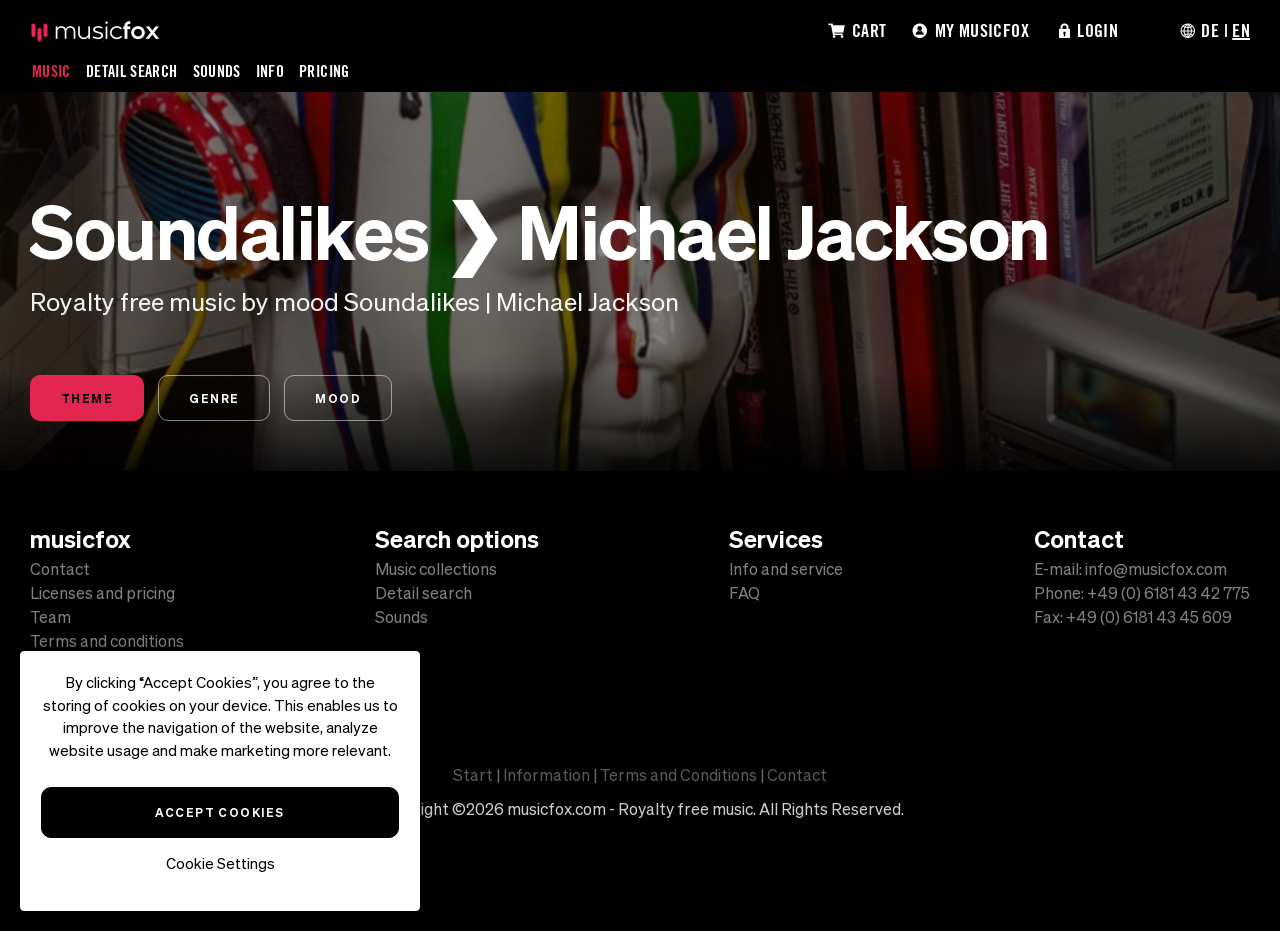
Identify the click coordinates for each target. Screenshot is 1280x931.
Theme (87, 398)
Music (51, 71)
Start (473, 775)
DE (1210, 30)
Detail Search (132, 71)
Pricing (324, 71)
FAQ (744, 593)
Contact (60, 569)
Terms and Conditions (678, 775)
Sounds (217, 71)
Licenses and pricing (102, 593)
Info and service (786, 569)
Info (270, 71)
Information (546, 775)
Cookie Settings (220, 863)
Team (50, 617)
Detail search (423, 593)
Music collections (436, 569)
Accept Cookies (219, 812)
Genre (214, 398)
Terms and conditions (107, 641)
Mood (338, 398)
